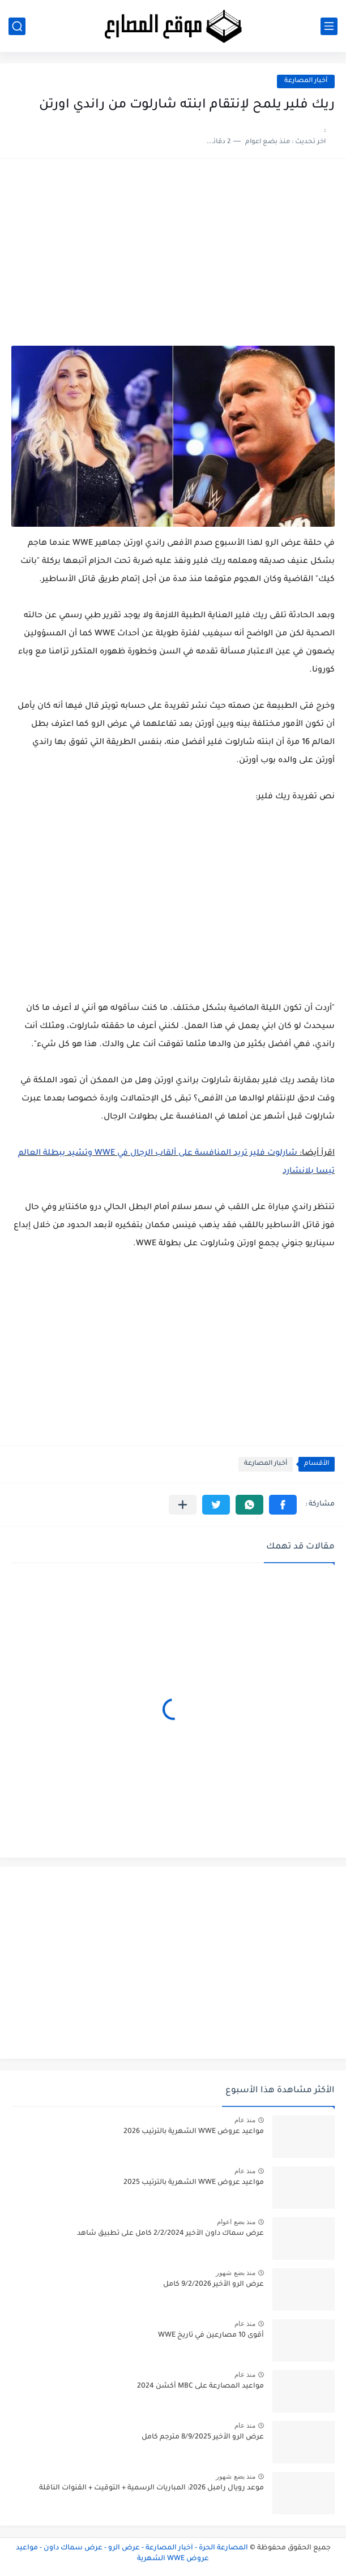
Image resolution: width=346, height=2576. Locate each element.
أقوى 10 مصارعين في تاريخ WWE (211, 2336)
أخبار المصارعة (305, 81)
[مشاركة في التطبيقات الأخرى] (183, 1505)
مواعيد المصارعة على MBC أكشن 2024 (200, 2386)
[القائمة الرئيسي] (329, 26)
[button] (283, 1505)
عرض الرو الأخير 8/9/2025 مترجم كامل (203, 2437)
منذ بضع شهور (235, 2273)
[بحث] (16, 26)
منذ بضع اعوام (236, 2222)
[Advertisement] (173, 258)
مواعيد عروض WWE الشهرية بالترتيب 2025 (193, 2183)
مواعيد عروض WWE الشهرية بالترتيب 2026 (193, 2132)
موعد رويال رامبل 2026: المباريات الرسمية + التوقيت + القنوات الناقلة (151, 2488)
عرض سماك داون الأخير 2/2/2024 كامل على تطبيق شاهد (170, 2234)
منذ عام (244, 2120)
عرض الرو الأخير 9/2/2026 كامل (213, 2285)
